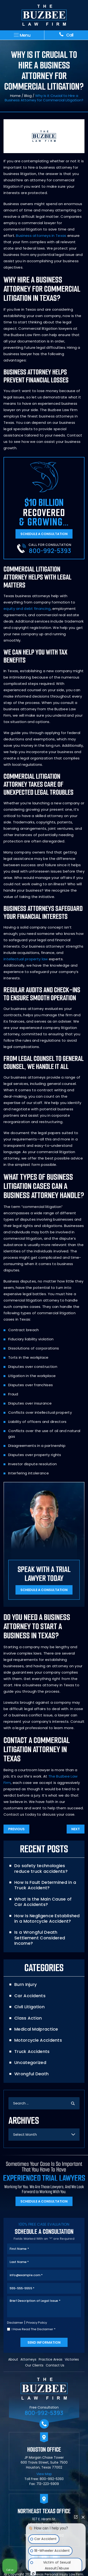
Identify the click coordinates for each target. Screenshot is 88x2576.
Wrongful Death (31, 2074)
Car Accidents (30, 1996)
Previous (16, 1829)
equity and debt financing (27, 608)
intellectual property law (26, 959)
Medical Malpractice (36, 2029)
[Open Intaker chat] (33, 2573)
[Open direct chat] (76, 2517)
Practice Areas (50, 2359)
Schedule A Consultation (44, 534)
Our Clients (34, 2365)
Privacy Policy (36, 2322)
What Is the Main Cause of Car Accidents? (43, 1901)
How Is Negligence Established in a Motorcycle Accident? (47, 1918)
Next (75, 1829)
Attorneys (28, 2359)
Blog (28, 95)
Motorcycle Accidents (38, 2040)
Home (15, 95)
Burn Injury (25, 1984)
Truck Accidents (32, 2051)
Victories (72, 2359)
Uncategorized (30, 2062)
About (13, 2359)
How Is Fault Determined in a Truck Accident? (45, 1885)
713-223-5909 (47, 2483)
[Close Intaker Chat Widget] (83, 2517)
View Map (44, 2474)
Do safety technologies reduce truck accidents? (41, 1868)
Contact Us (55, 2365)
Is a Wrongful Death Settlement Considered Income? (39, 1937)
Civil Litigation (29, 2007)
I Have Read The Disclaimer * (33, 2329)
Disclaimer (15, 2322)
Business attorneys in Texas (41, 235)
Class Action (28, 2018)
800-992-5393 (50, 551)
